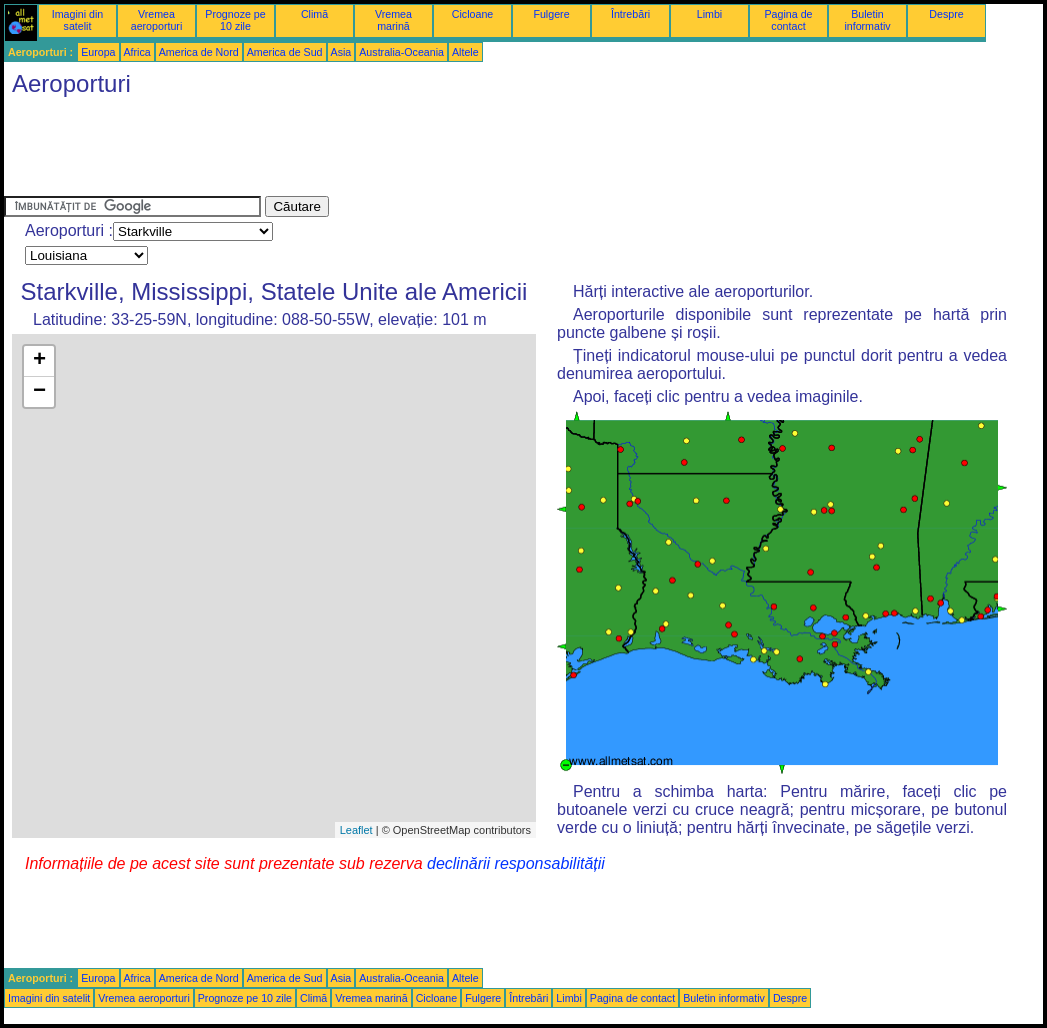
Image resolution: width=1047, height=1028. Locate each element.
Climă (314, 14)
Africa (137, 52)
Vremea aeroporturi (157, 20)
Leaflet (356, 830)
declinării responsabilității (516, 863)
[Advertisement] (368, 151)
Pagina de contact (789, 20)
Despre (946, 14)
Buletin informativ (867, 20)
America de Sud (285, 52)
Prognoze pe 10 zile (235, 20)
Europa (98, 52)
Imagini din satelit (78, 20)
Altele (465, 52)
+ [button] (39, 361)
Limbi (709, 14)
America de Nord (199, 52)
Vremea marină (393, 20)
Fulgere (551, 14)
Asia (341, 52)
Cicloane (472, 14)
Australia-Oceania (401, 52)
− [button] (39, 392)
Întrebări (630, 14)
